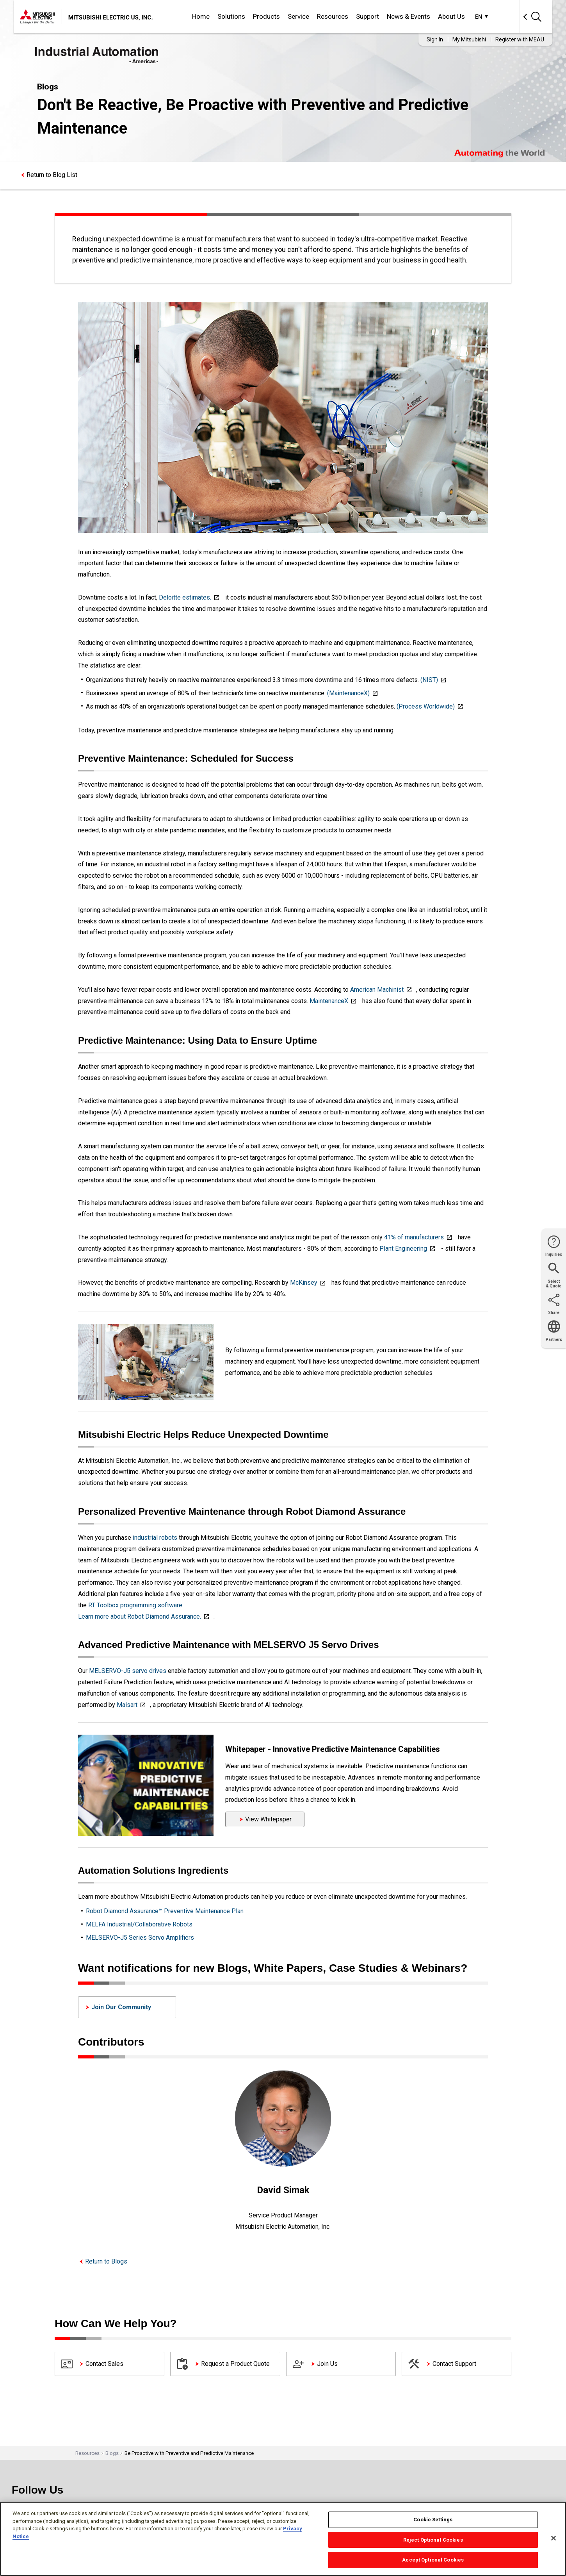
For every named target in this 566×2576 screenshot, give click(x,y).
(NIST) (429, 680)
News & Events (408, 16)
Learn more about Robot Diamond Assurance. (139, 1616)
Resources (332, 16)
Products (266, 16)
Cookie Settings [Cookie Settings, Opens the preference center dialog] (432, 2519)
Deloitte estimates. (185, 597)
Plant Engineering (403, 1248)
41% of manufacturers (414, 1237)
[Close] (553, 2538)
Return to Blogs (106, 2261)
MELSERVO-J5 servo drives (127, 1670)
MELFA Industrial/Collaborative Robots (139, 1924)
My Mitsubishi (469, 39)
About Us (451, 16)
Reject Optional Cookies (433, 2540)
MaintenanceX (329, 1001)
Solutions (231, 16)
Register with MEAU (519, 39)
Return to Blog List (52, 175)
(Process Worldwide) (426, 706)
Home (201, 16)
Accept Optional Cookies (433, 2560)
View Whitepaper (268, 1819)
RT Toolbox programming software (135, 1605)
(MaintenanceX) (348, 693)
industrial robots (156, 1537)
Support (367, 16)
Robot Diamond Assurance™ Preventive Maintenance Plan (165, 1911)
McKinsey (303, 1282)
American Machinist (377, 989)
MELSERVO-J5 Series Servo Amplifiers (140, 1937)
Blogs (112, 2453)
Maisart (127, 1704)
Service (298, 16)
